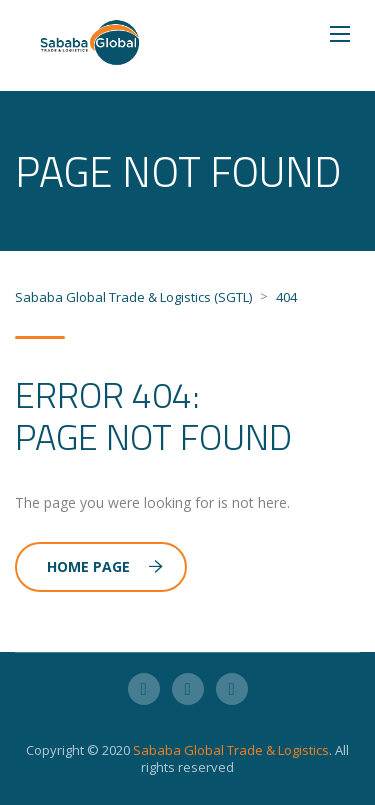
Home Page (105, 566)
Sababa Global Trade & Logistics (231, 750)
